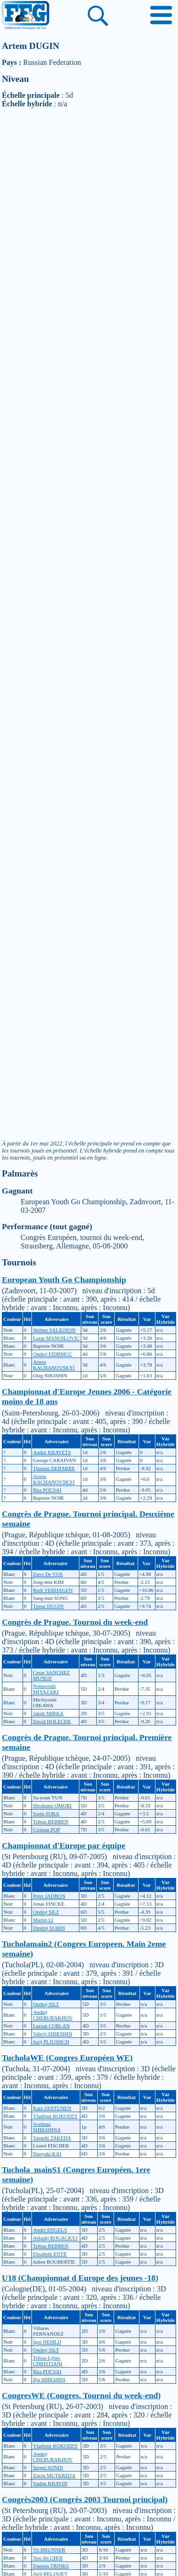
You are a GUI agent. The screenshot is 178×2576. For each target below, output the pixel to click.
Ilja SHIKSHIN (49, 2379)
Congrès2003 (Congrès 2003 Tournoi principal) (85, 2499)
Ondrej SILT (46, 1912)
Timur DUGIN (48, 1606)
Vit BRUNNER (49, 2549)
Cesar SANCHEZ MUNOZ (51, 1675)
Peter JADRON (49, 1896)
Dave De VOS (47, 1574)
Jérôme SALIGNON (54, 1330)
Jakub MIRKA (48, 1713)
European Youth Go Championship (64, 1279)
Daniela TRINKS (51, 2565)
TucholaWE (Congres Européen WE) (67, 2057)
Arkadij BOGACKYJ (55, 2238)
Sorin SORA (46, 1813)
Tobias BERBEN (50, 1821)
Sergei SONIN (48, 2467)
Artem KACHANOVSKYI (54, 1364)
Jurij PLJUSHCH (51, 2041)
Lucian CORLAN (51, 2025)
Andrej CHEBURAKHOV (52, 2014)
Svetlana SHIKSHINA (47, 2126)
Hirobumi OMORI (52, 1805)
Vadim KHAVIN (50, 2483)
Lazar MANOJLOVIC (56, 1338)
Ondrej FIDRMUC (52, 1354)
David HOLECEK (52, 1721)
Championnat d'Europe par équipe (63, 1845)
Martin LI (43, 1920)
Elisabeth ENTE (50, 2254)
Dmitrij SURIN (49, 1928)
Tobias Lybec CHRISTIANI (47, 2360)
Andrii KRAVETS (52, 1452)
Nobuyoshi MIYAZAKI (45, 1688)
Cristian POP (46, 1829)
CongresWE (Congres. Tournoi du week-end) (81, 2395)
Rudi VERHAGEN (52, 1590)
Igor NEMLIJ (47, 2342)
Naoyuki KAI (47, 2153)
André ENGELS (50, 2230)
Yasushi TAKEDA (52, 2137)
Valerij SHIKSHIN (52, 2033)
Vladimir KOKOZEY (55, 2116)
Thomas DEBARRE (54, 1468)
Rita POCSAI (47, 1490)
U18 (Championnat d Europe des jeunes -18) (80, 2277)
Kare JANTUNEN (52, 2108)
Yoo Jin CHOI (47, 2557)
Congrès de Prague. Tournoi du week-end (75, 1622)
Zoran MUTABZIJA (54, 2475)
